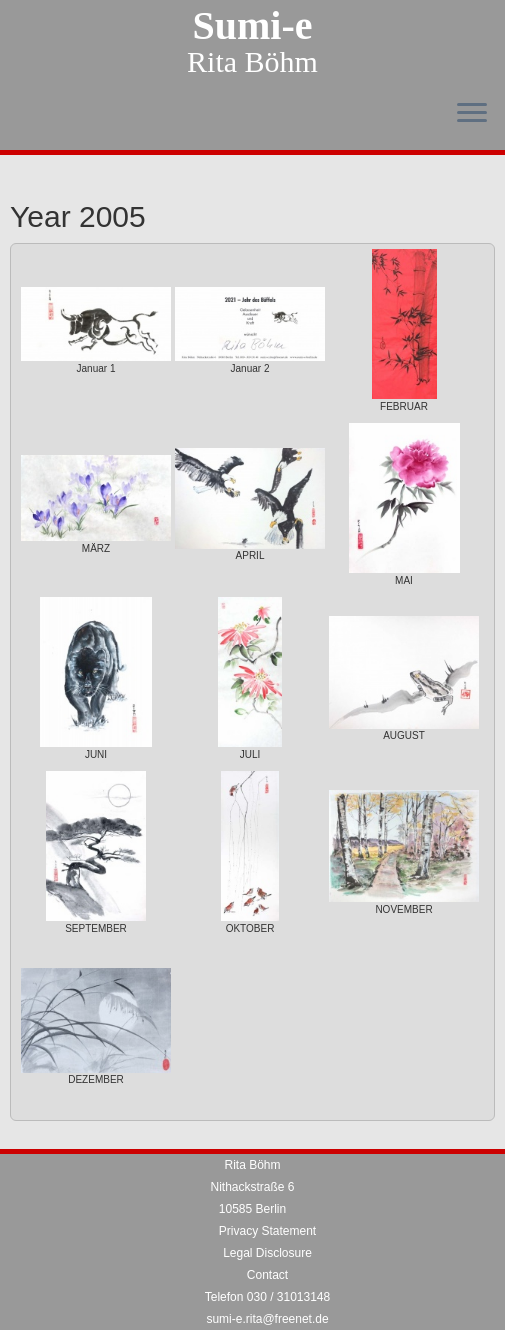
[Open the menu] (472, 114)
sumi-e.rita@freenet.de (267, 1319)
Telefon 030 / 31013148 (267, 1297)
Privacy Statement (267, 1231)
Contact (267, 1275)
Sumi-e (253, 26)
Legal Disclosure (267, 1253)
